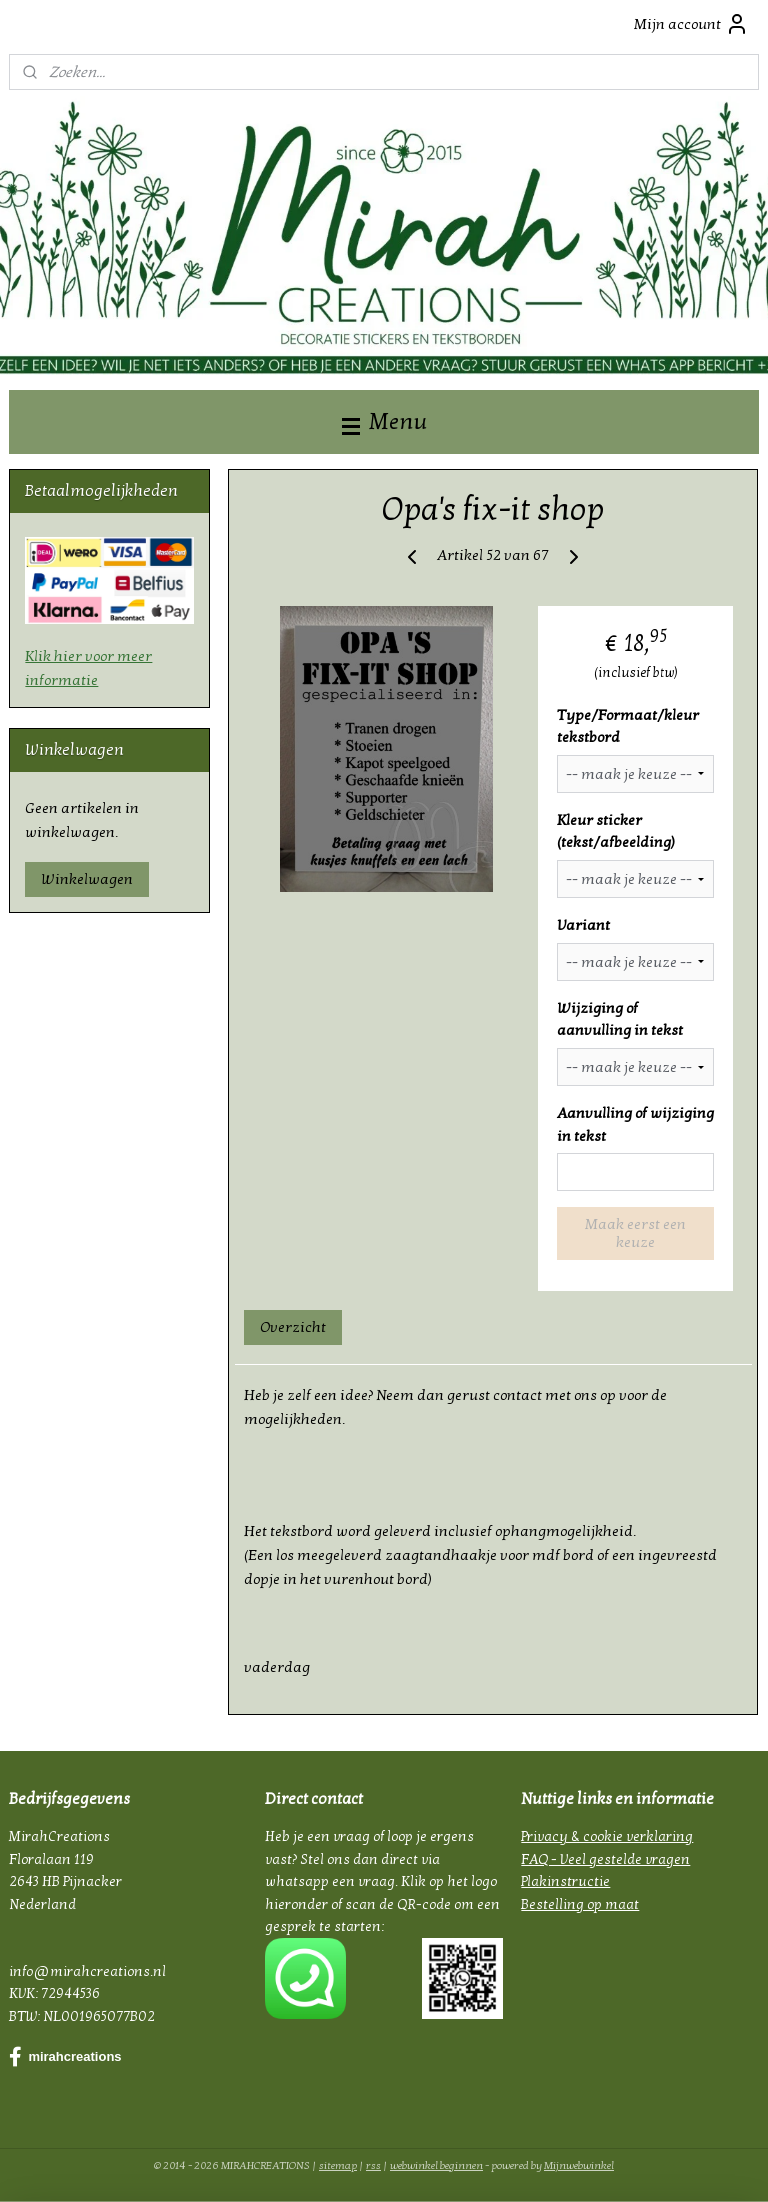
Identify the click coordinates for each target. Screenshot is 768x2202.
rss (373, 2165)
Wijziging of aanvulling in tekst (620, 1019)
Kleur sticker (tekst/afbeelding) (616, 831)
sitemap (338, 2165)
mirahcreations (65, 2057)
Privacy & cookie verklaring (607, 1836)
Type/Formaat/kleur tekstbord (628, 726)
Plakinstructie (565, 1881)
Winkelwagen (87, 879)
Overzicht (294, 1327)
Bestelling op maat (580, 1904)
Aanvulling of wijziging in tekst (635, 1124)
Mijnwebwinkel (579, 2165)
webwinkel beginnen (436, 2165)
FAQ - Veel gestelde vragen (605, 1859)
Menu (384, 421)
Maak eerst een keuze (635, 1234)
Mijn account (691, 24)
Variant (583, 925)
